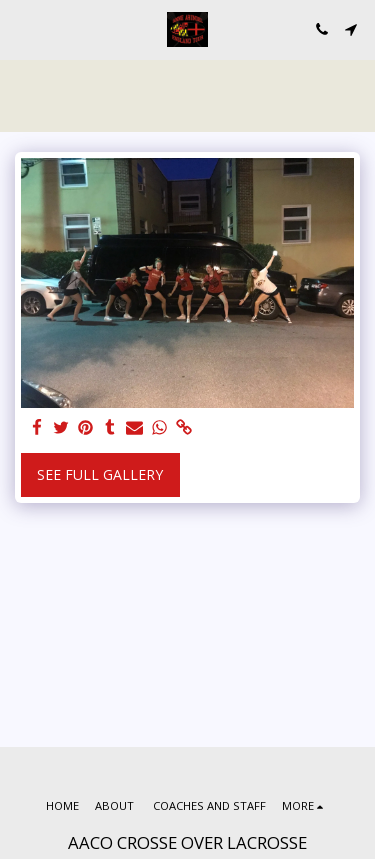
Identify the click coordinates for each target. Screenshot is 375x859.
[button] (22, 28)
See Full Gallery (100, 474)
